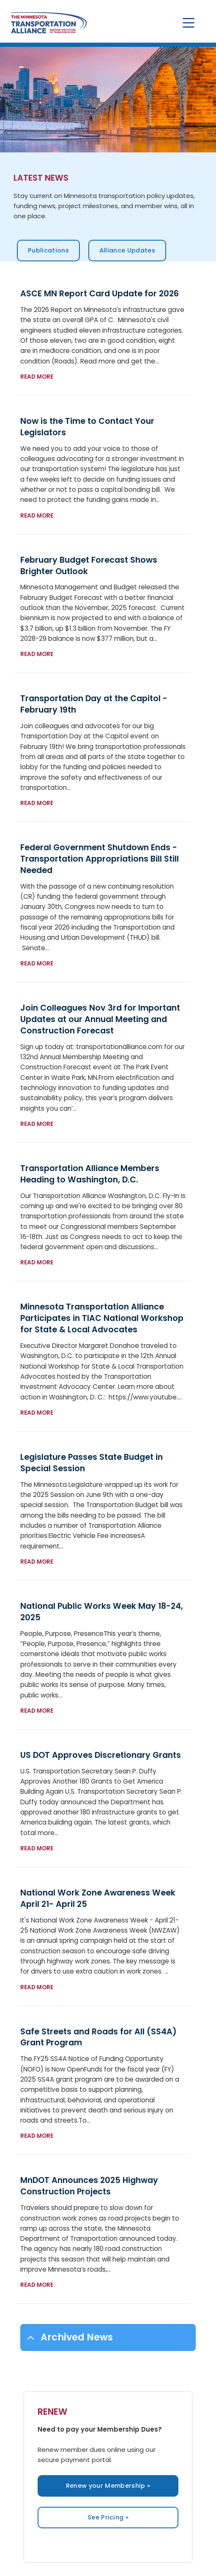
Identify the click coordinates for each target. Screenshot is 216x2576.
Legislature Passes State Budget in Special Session (91, 1462)
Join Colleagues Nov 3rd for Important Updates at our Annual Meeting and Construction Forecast (100, 1019)
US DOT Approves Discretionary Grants (100, 1755)
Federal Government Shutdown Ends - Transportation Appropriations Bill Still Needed (99, 859)
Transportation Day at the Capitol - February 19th (93, 704)
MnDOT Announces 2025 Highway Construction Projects (89, 2186)
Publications (48, 250)
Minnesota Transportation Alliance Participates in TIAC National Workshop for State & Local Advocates (101, 1318)
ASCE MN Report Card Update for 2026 (99, 293)
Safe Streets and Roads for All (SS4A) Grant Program (98, 2037)
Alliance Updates (127, 250)
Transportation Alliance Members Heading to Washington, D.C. (89, 1174)
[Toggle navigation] (188, 22)
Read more (36, 377)
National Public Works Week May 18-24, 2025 (101, 1611)
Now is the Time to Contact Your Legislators (87, 426)
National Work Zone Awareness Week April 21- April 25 (97, 1898)
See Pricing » (108, 2517)
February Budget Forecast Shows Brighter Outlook (88, 565)
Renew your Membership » (108, 2485)
